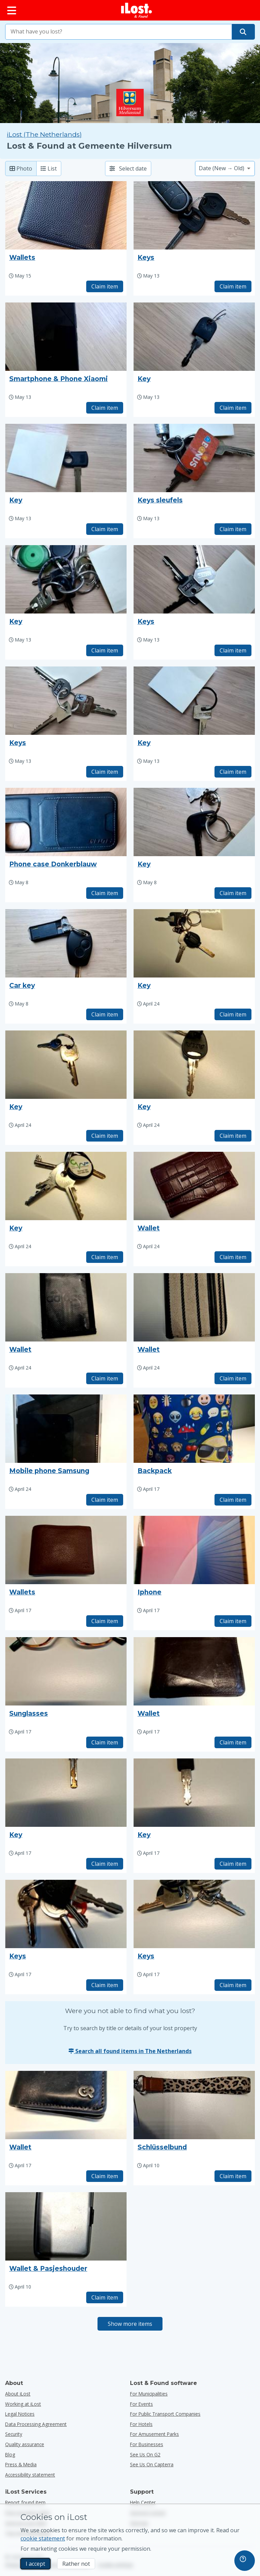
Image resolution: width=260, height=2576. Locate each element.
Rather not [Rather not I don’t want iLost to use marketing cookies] (76, 2563)
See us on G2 (145, 2454)
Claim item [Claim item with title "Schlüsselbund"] (233, 2176)
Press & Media (21, 2464)
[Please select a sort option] (225, 168)
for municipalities (149, 2393)
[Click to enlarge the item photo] (66, 215)
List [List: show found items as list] (49, 168)
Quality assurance (24, 2444)
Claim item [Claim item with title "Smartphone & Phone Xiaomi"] (104, 408)
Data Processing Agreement (36, 2424)
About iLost (17, 2393)
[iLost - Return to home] (136, 10)
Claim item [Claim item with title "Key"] (233, 408)
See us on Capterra (151, 2464)
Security (13, 2434)
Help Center (143, 2502)
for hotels (141, 2424)
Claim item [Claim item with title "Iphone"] (233, 1621)
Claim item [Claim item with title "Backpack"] (233, 1499)
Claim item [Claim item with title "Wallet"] (233, 1257)
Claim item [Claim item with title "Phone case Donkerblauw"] (104, 893)
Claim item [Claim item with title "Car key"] (104, 1014)
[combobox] (118, 32)
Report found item (25, 2502)
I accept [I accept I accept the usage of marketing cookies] (35, 2563)
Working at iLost (23, 2404)
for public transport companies (165, 2414)
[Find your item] (243, 32)
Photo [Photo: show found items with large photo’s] (21, 168)
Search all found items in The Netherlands (130, 2051)
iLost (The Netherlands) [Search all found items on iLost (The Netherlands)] (44, 134)
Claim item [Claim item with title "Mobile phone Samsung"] (104, 1499)
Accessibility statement (30, 2474)
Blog (10, 2454)
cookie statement (43, 2538)
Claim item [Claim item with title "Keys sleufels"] (233, 529)
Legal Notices (20, 2414)
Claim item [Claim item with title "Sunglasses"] (104, 1742)
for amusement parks (154, 2434)
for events (141, 2404)
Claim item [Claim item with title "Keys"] (233, 286)
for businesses (146, 2444)
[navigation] (244, 2560)
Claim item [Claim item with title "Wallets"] (104, 286)
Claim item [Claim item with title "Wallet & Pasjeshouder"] (104, 2297)
